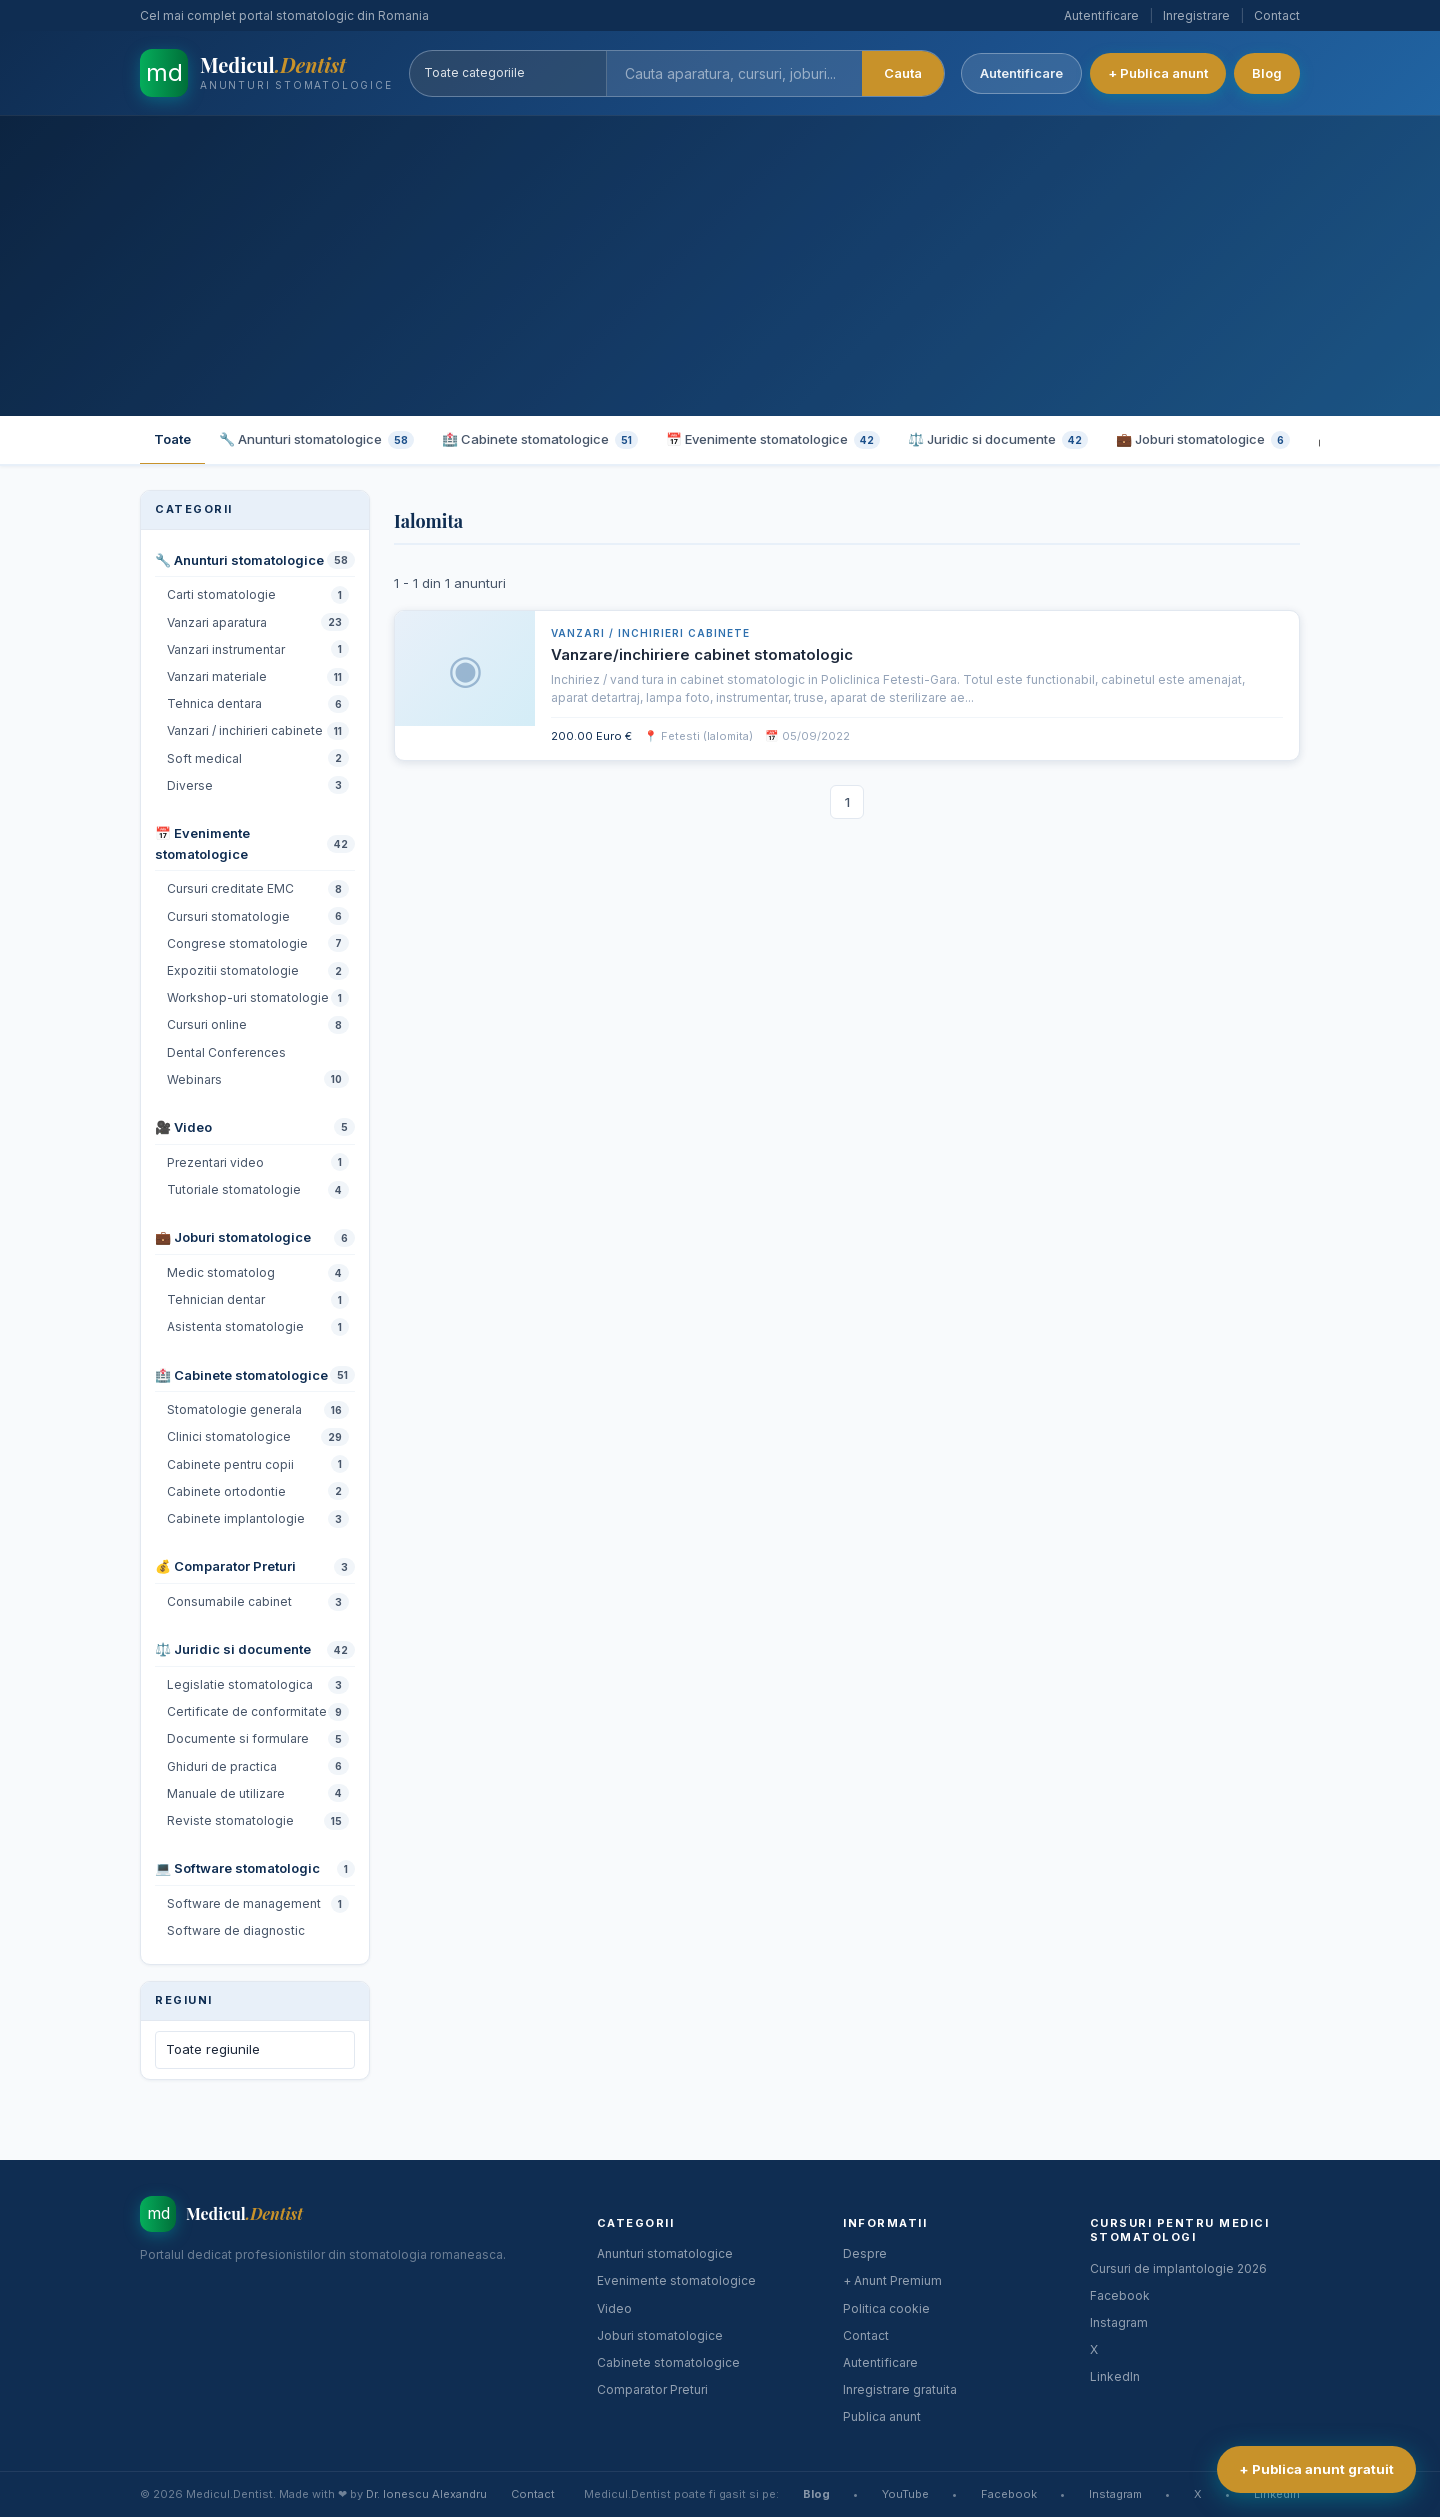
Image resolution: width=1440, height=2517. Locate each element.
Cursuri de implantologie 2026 (1178, 2268)
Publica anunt (882, 2416)
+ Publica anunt (1158, 73)
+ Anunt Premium (892, 2280)
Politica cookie (886, 2308)
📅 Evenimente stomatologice (773, 440)
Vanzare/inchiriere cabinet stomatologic (702, 654)
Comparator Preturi (652, 2389)
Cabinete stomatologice (668, 2362)
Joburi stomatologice (660, 2335)
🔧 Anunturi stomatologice (316, 440)
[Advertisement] (720, 266)
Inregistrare (1196, 15)
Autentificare (1101, 15)
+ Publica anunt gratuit (1316, 2469)
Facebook (1120, 2295)
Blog (1267, 73)
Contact (1277, 15)
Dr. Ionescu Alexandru (426, 2494)
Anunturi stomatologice (665, 2253)
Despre (865, 2253)
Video (614, 2308)
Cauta (903, 73)
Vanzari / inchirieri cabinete (650, 633)
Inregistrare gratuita (900, 2389)
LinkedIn (1115, 2376)
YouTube (905, 2494)
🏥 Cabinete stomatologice (540, 440)
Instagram (1119, 2322)
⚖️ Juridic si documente (998, 440)
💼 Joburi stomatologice (1203, 440)
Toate (172, 439)
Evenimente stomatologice (676, 2280)
